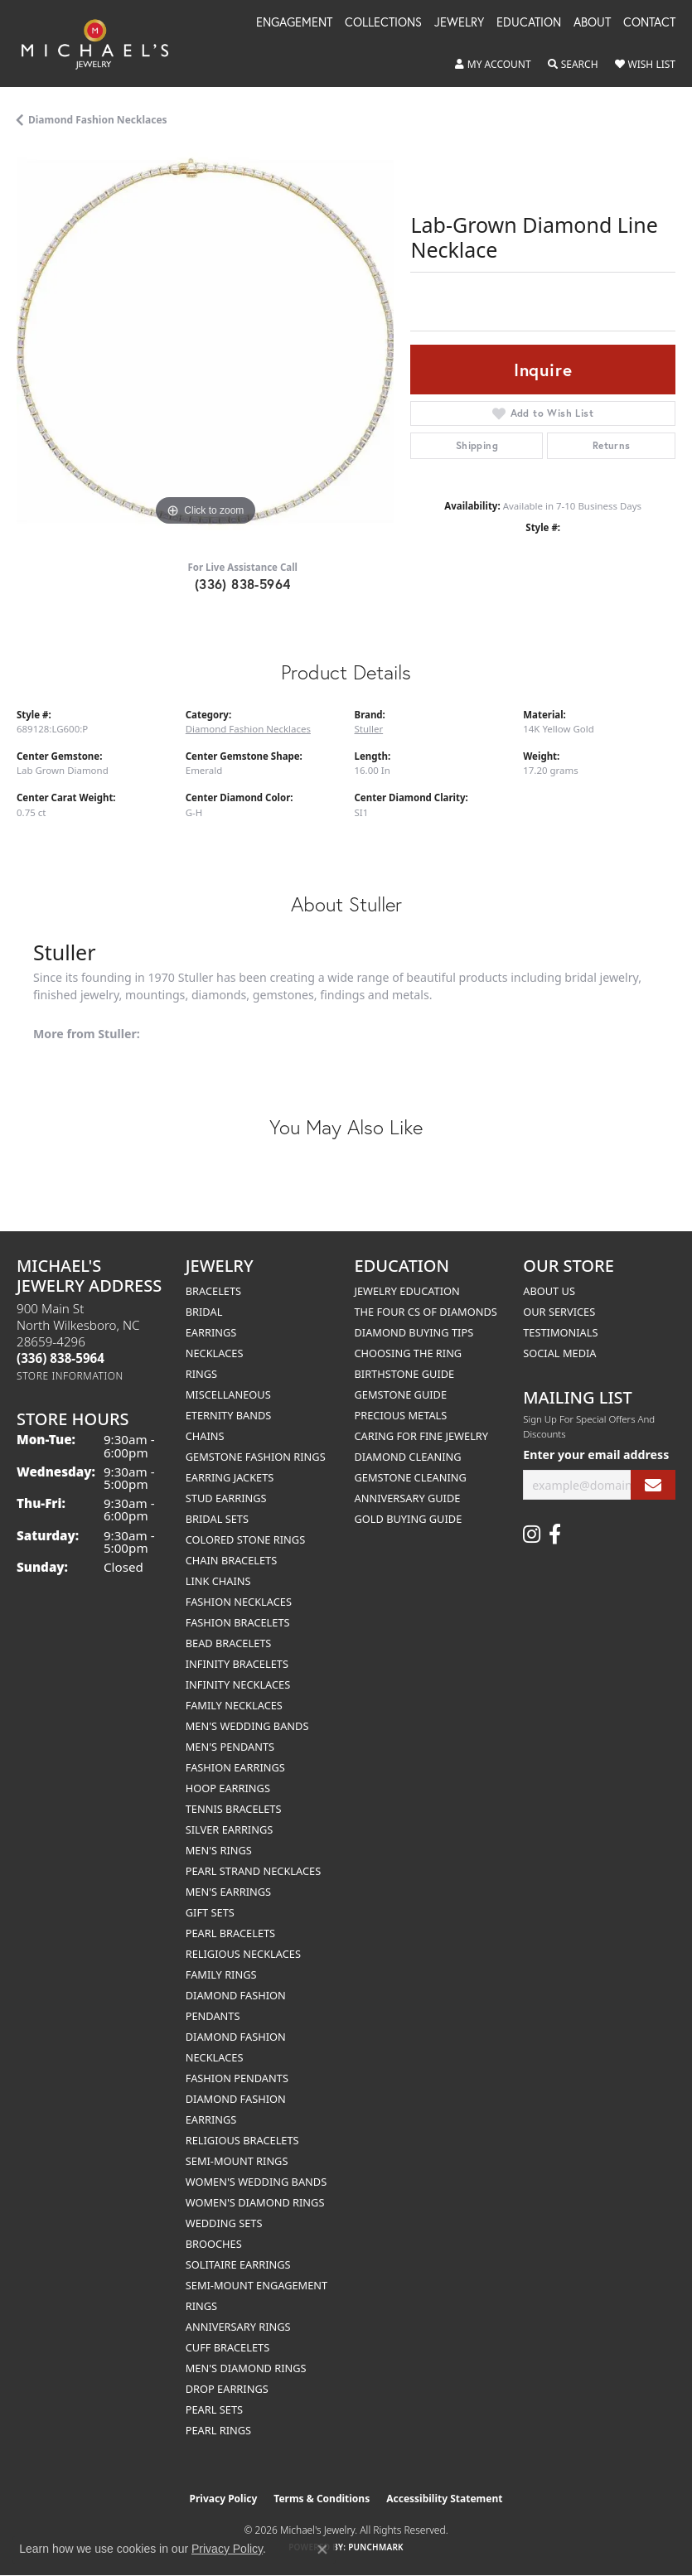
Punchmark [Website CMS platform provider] (376, 2547)
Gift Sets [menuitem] (210, 1912)
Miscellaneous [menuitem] (228, 1394)
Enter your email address (596, 1454)
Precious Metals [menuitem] (401, 1415)
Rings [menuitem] (201, 1373)
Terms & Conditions (321, 2498)
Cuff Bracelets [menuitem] (227, 2347)
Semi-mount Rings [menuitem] (237, 2160)
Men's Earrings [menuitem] (228, 1891)
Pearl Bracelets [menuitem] (230, 1933)
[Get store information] (70, 1376)
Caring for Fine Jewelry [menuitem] (422, 1435)
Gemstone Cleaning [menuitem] (411, 1477)
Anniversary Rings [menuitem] (238, 2326)
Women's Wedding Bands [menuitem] (256, 2181)
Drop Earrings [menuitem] (227, 2388)
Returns (612, 445)
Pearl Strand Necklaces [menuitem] (253, 1870)
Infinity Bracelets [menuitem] (237, 1663)
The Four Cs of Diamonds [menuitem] (426, 1311)
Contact (649, 23)
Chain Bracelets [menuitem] (232, 1560)
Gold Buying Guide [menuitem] (408, 1518)
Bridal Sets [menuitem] (217, 1518)
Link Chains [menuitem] (218, 1580)
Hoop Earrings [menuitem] (228, 1788)
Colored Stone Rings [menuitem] (245, 1539)
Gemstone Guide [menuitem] (401, 1394)
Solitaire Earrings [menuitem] (238, 2264)
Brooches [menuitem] (214, 2243)
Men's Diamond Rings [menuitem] (246, 2368)
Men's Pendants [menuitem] (230, 1746)
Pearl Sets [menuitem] (214, 2409)
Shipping (477, 445)
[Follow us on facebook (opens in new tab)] (555, 1534)
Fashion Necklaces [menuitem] (239, 1601)
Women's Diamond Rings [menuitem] (255, 2202)
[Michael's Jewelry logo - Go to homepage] (103, 43)
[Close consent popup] (322, 2549)
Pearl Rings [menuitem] (218, 2430)
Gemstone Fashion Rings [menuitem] (256, 1456)
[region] (205, 340)
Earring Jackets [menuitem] (230, 1477)
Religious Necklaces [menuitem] (243, 1953)
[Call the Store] (60, 1358)
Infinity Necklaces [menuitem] (238, 1684)
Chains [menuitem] (205, 1435)
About (592, 23)
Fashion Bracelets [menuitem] (238, 1622)
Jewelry (459, 23)
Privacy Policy (224, 2498)
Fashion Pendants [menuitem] (237, 2078)
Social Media (559, 1353)
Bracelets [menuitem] (213, 1290)
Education (528, 23)
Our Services (559, 1311)
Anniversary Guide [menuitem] (408, 1498)
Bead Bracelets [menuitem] (229, 1643)
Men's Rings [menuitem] (219, 1850)
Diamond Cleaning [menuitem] (408, 1456)
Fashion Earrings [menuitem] (235, 1767)
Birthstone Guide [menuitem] (405, 1373)
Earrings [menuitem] (211, 1332)
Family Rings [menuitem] (221, 1974)
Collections (383, 23)
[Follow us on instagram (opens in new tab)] (531, 1534)
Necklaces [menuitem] (215, 1353)
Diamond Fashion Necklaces (97, 120)
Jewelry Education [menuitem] (407, 1290)
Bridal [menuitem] (204, 1311)
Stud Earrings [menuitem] (226, 1498)
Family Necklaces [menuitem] (234, 1705)
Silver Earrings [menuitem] (229, 1829)
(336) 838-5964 (243, 583)
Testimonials (560, 1332)
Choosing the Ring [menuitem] (408, 1353)
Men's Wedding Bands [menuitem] (247, 1725)
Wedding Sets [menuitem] (224, 2223)
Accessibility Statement (444, 2498)
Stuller (369, 729)
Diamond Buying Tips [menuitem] (414, 1332)
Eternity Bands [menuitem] (229, 1415)
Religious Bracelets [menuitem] (242, 2140)
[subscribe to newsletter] (653, 1485)
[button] (493, 64)
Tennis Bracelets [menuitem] (234, 1808)
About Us (549, 1290)
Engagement (294, 23)
